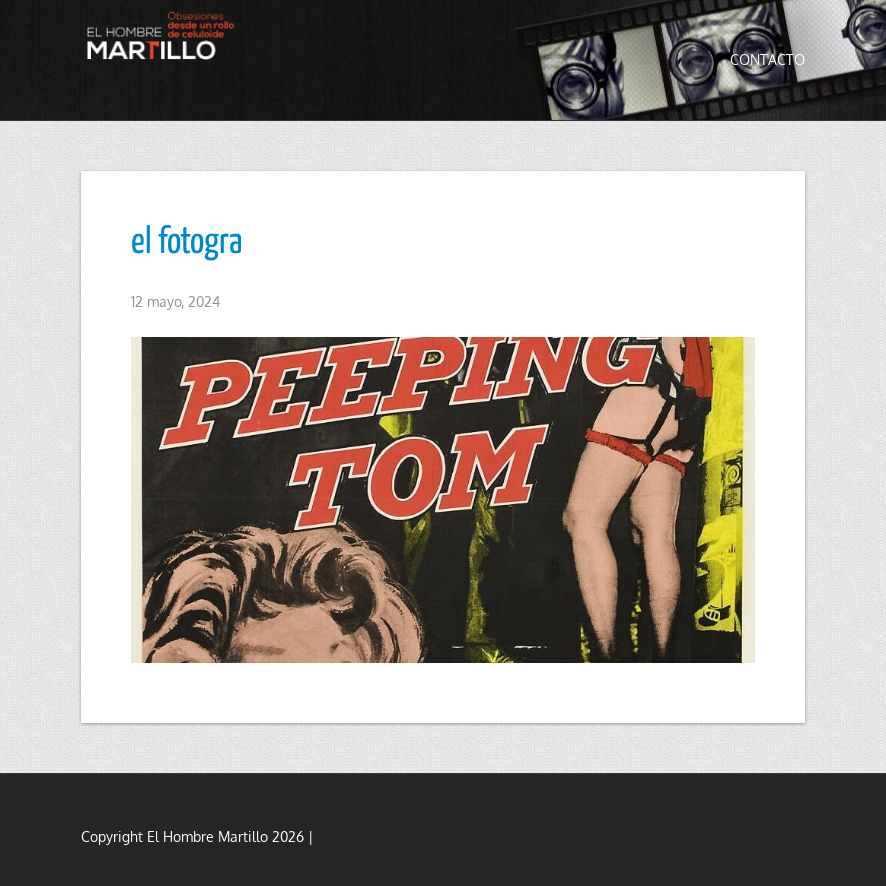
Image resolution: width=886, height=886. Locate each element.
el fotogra (186, 243)
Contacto (767, 59)
